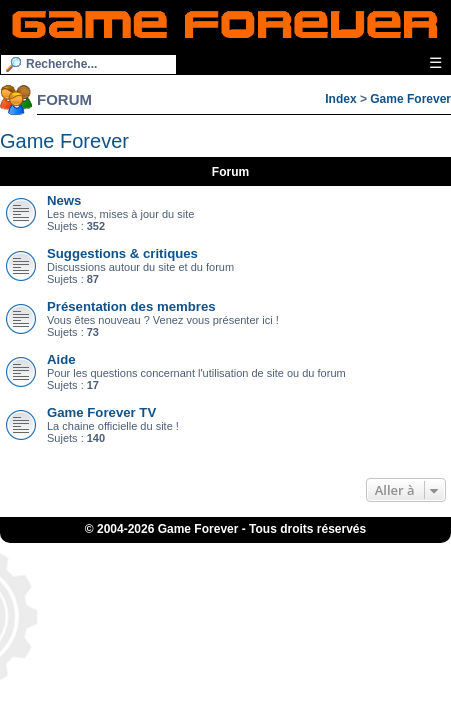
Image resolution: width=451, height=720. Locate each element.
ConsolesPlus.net (161, 549)
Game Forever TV (101, 412)
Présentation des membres (131, 306)
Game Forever (410, 99)
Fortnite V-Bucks (165, 561)
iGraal (256, 549)
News (64, 200)
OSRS (229, 561)
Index (340, 99)
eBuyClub (304, 549)
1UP (222, 549)
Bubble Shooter (288, 561)
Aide (61, 359)
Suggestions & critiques (122, 253)
